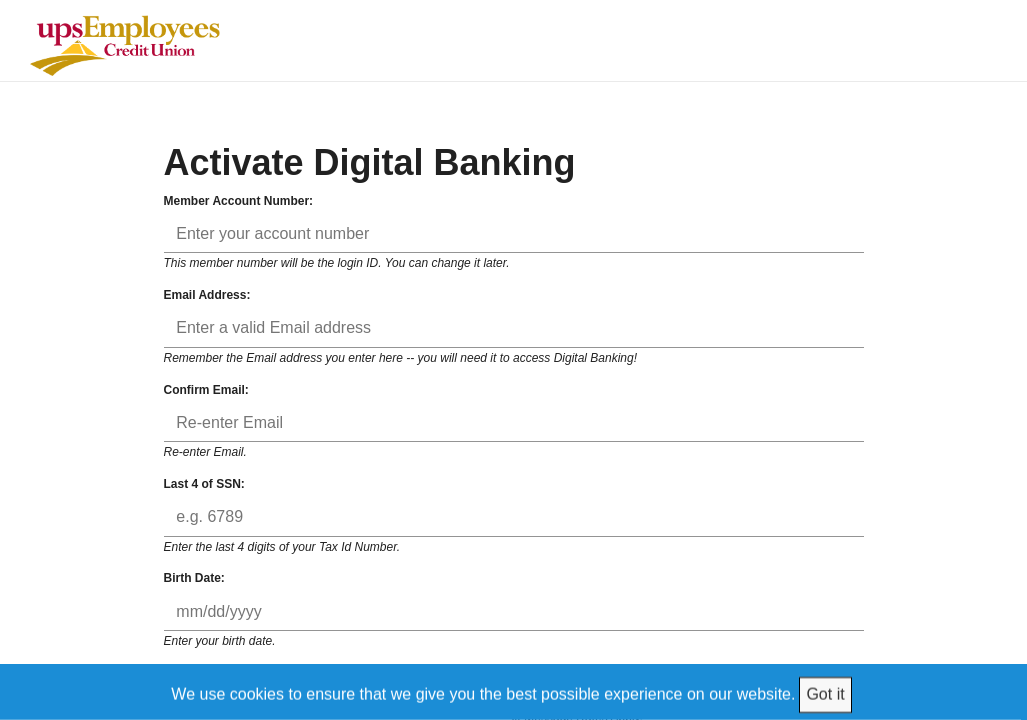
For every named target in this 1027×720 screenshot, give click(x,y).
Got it (825, 693)
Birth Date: (194, 578)
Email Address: (207, 295)
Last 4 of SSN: (204, 484)
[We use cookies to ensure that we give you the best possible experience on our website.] (514, 691)
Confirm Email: (206, 390)
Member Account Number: (239, 201)
